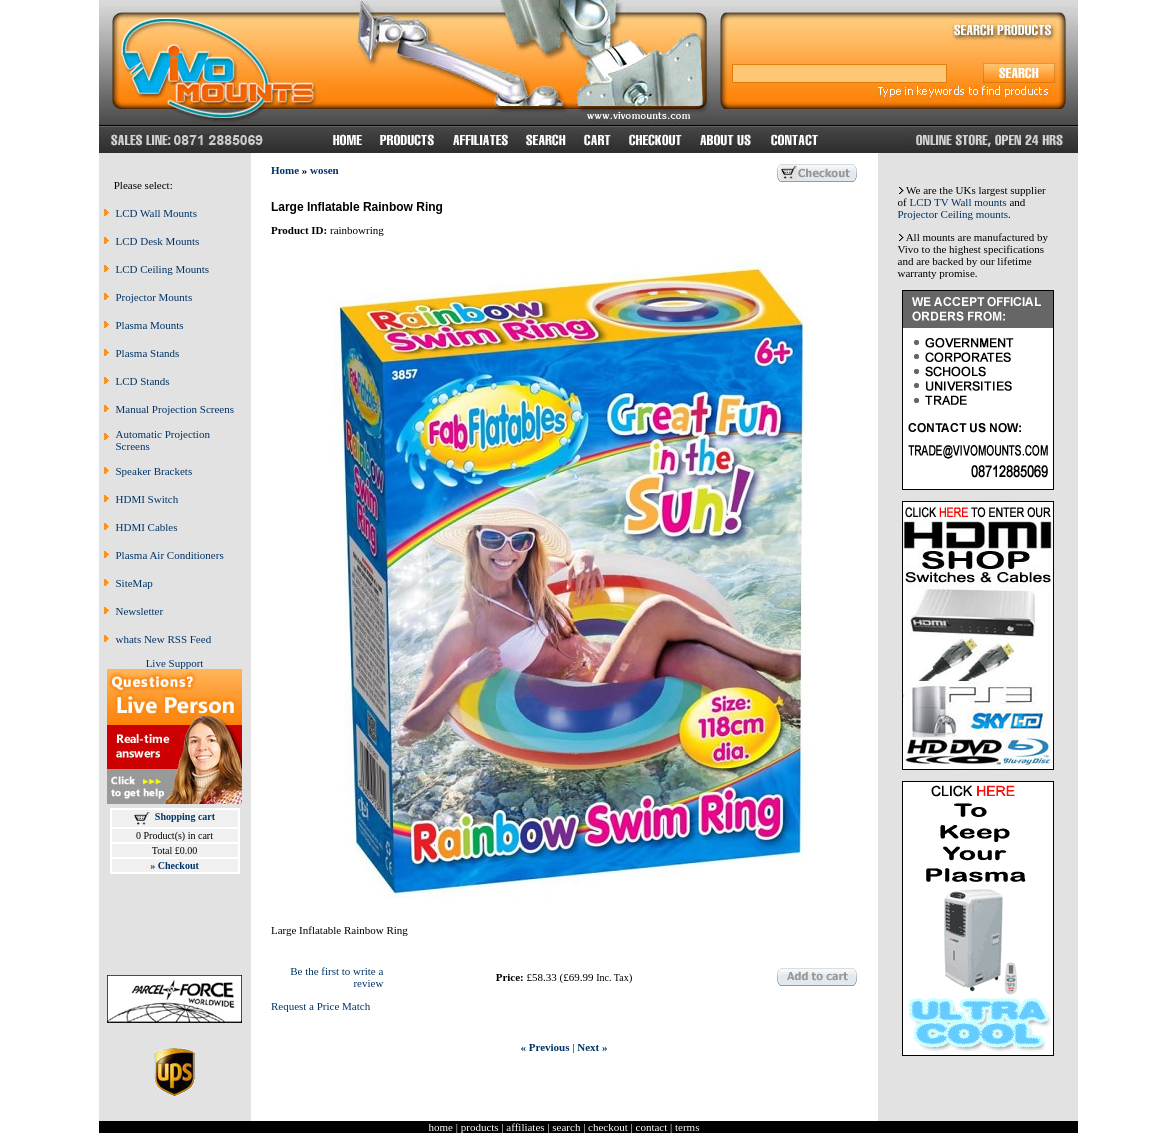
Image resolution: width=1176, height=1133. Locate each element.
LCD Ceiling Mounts (163, 269)
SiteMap (134, 583)
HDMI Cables (147, 527)
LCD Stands (143, 381)
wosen (324, 170)
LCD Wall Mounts (156, 213)
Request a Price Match (320, 1006)
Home (285, 170)
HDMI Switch (147, 499)
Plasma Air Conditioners (170, 555)
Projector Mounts (154, 297)
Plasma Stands (148, 353)
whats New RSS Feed (164, 639)
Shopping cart (185, 816)
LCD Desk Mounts (158, 241)
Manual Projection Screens (175, 409)
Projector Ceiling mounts (953, 214)
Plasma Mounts (150, 325)
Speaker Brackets (154, 471)
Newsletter (140, 611)
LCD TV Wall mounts (957, 202)
